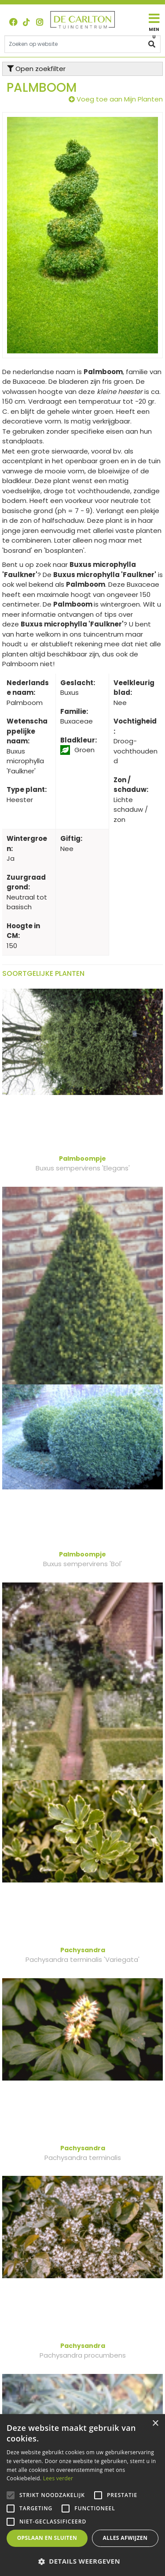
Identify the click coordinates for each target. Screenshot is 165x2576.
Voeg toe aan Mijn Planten (120, 99)
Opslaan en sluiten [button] (47, 2538)
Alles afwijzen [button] (125, 2538)
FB (13, 22)
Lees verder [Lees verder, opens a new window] (58, 2478)
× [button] (155, 2423)
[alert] (82, 2495)
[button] (82, 2561)
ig (39, 22)
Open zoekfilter (36, 68)
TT (26, 22)
